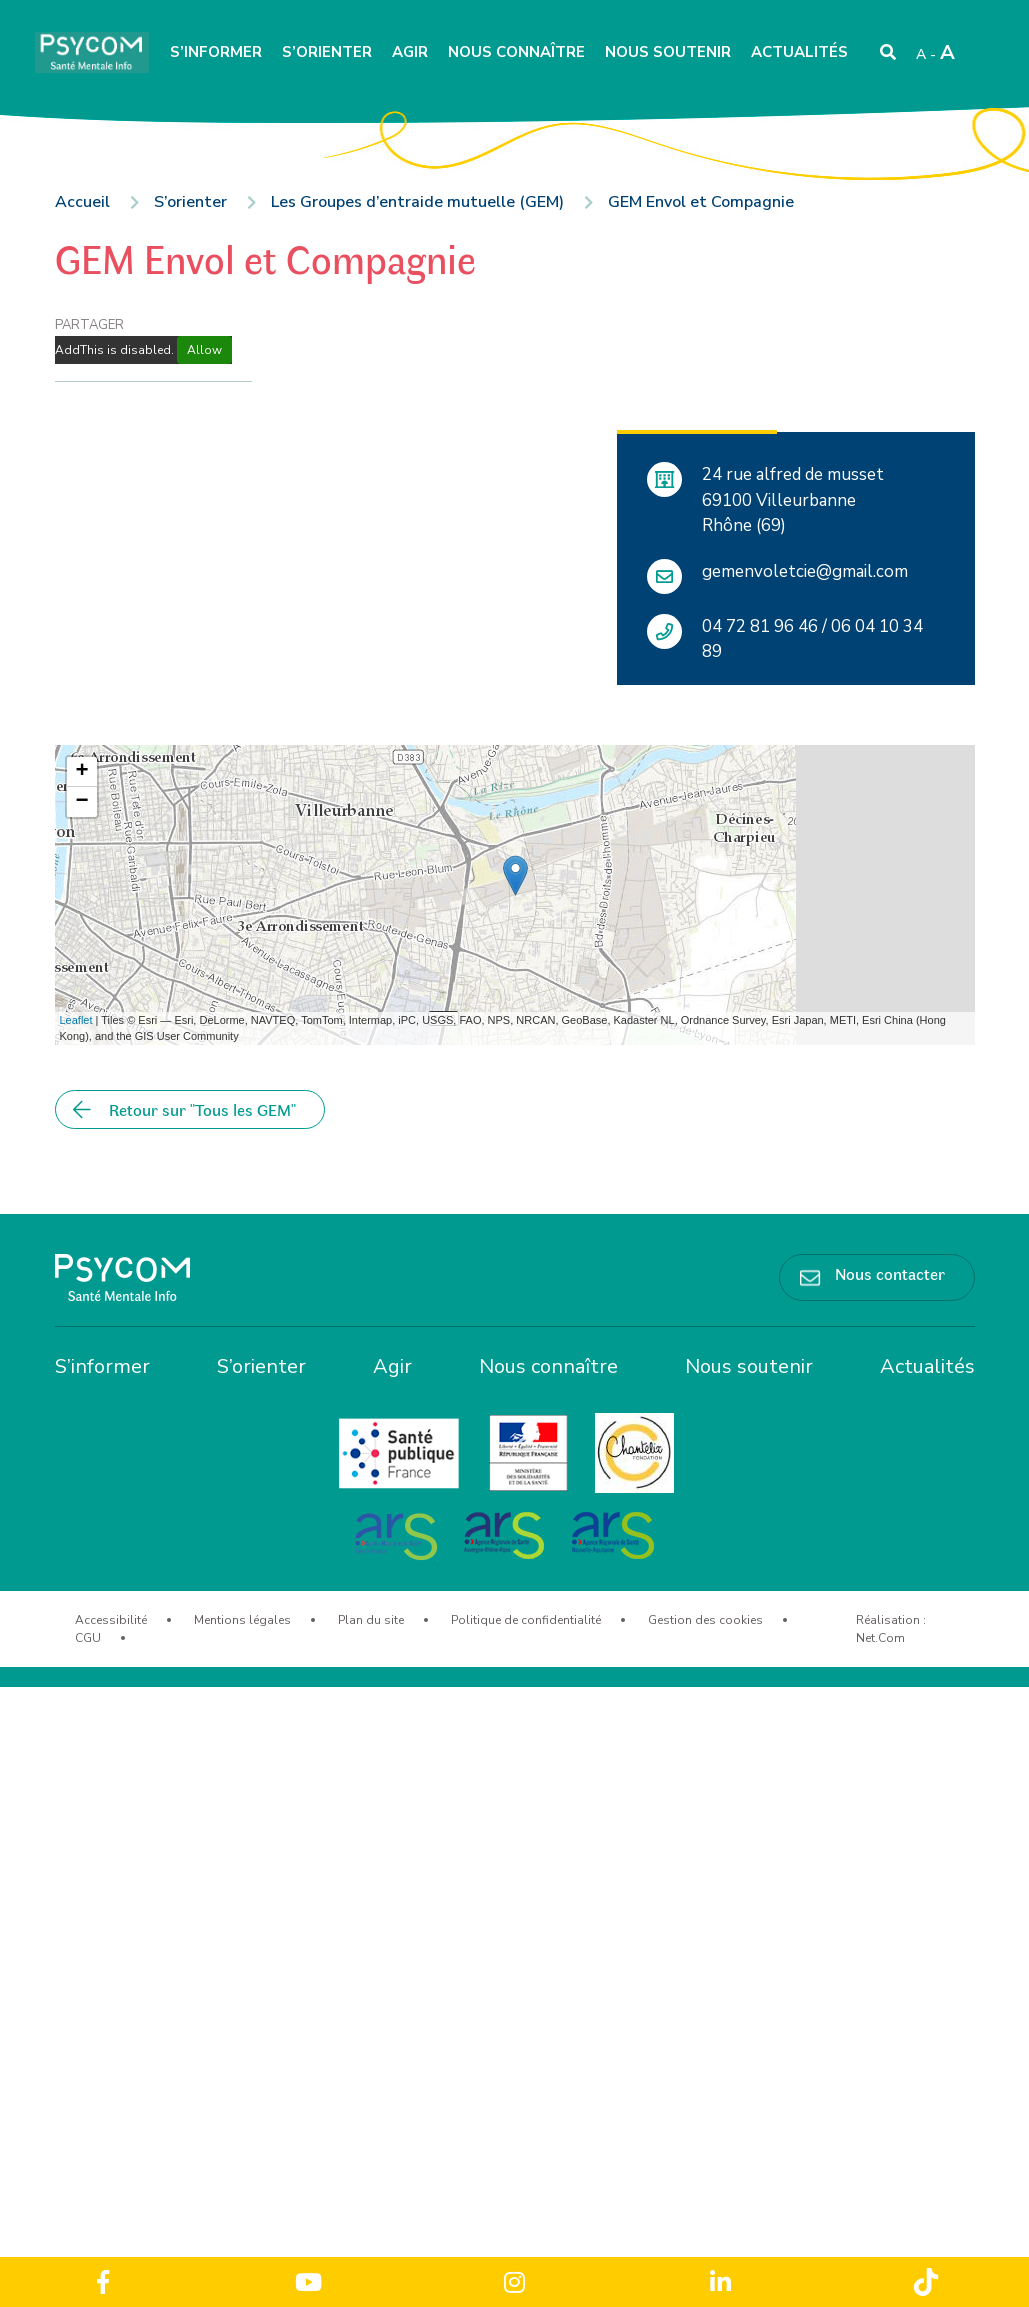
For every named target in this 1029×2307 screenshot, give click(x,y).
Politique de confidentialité (526, 1620)
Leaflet (76, 1020)
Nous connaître (516, 52)
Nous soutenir (668, 52)
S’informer (216, 52)
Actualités (799, 52)
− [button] (81, 802)
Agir (410, 52)
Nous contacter (890, 1273)
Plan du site (371, 1620)
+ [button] (81, 772)
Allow (204, 350)
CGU (88, 1638)
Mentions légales (242, 1620)
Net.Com (880, 1638)
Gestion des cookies (705, 1620)
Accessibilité (111, 1620)
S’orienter (327, 52)
